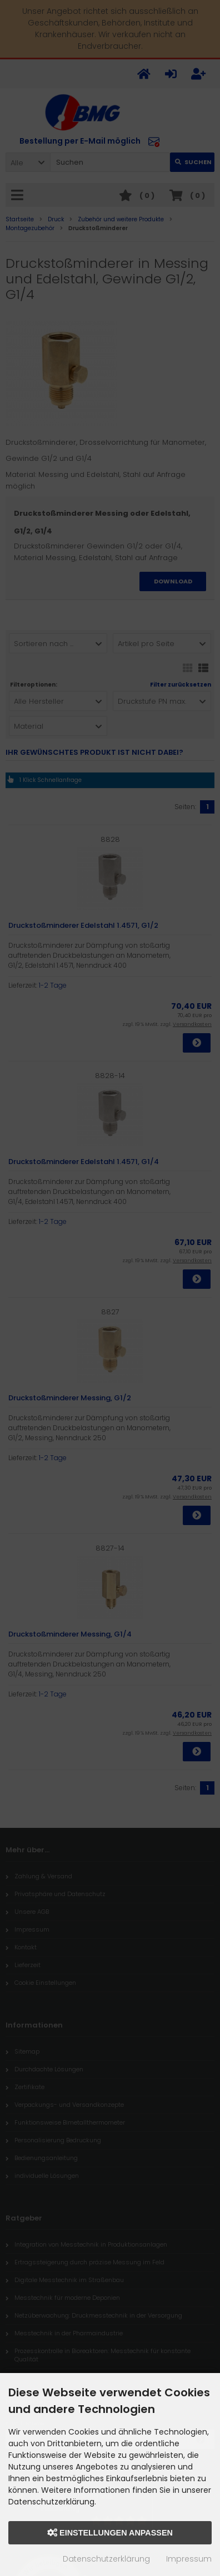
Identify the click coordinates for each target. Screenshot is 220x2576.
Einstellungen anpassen (110, 2532)
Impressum (189, 2558)
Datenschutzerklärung (106, 2558)
